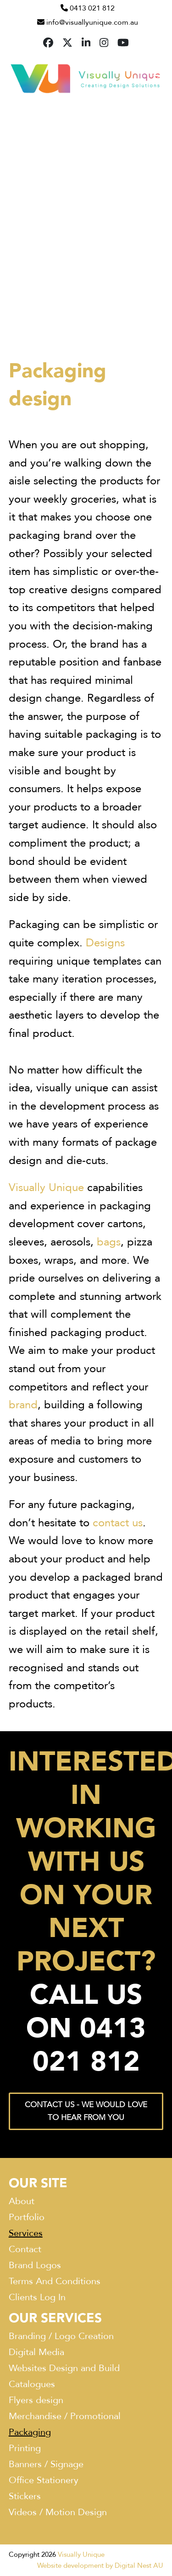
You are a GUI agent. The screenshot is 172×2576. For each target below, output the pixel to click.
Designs (105, 942)
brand (23, 1404)
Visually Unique (46, 1187)
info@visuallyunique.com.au (92, 22)
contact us (118, 1522)
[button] (158, 78)
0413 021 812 (92, 8)
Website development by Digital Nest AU (100, 2565)
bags (109, 1242)
